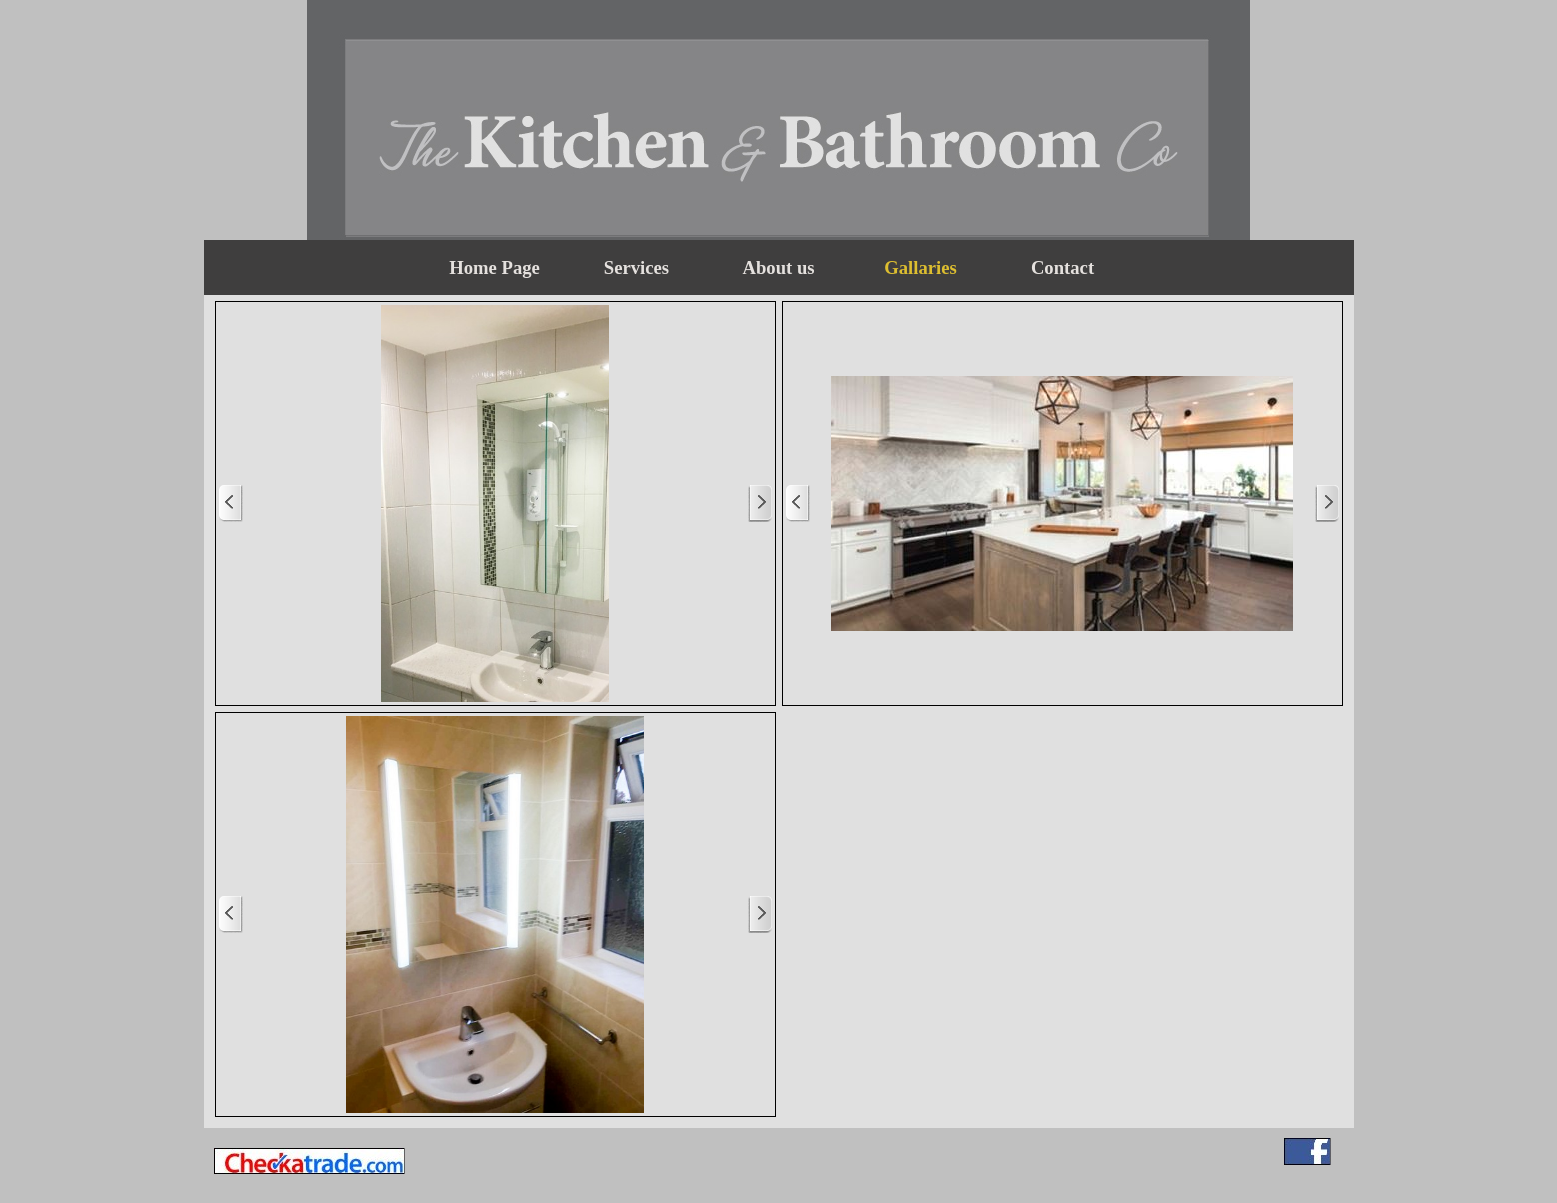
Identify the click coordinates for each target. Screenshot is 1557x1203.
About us (778, 267)
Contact (1062, 267)
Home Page (494, 267)
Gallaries (920, 267)
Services (636, 267)
